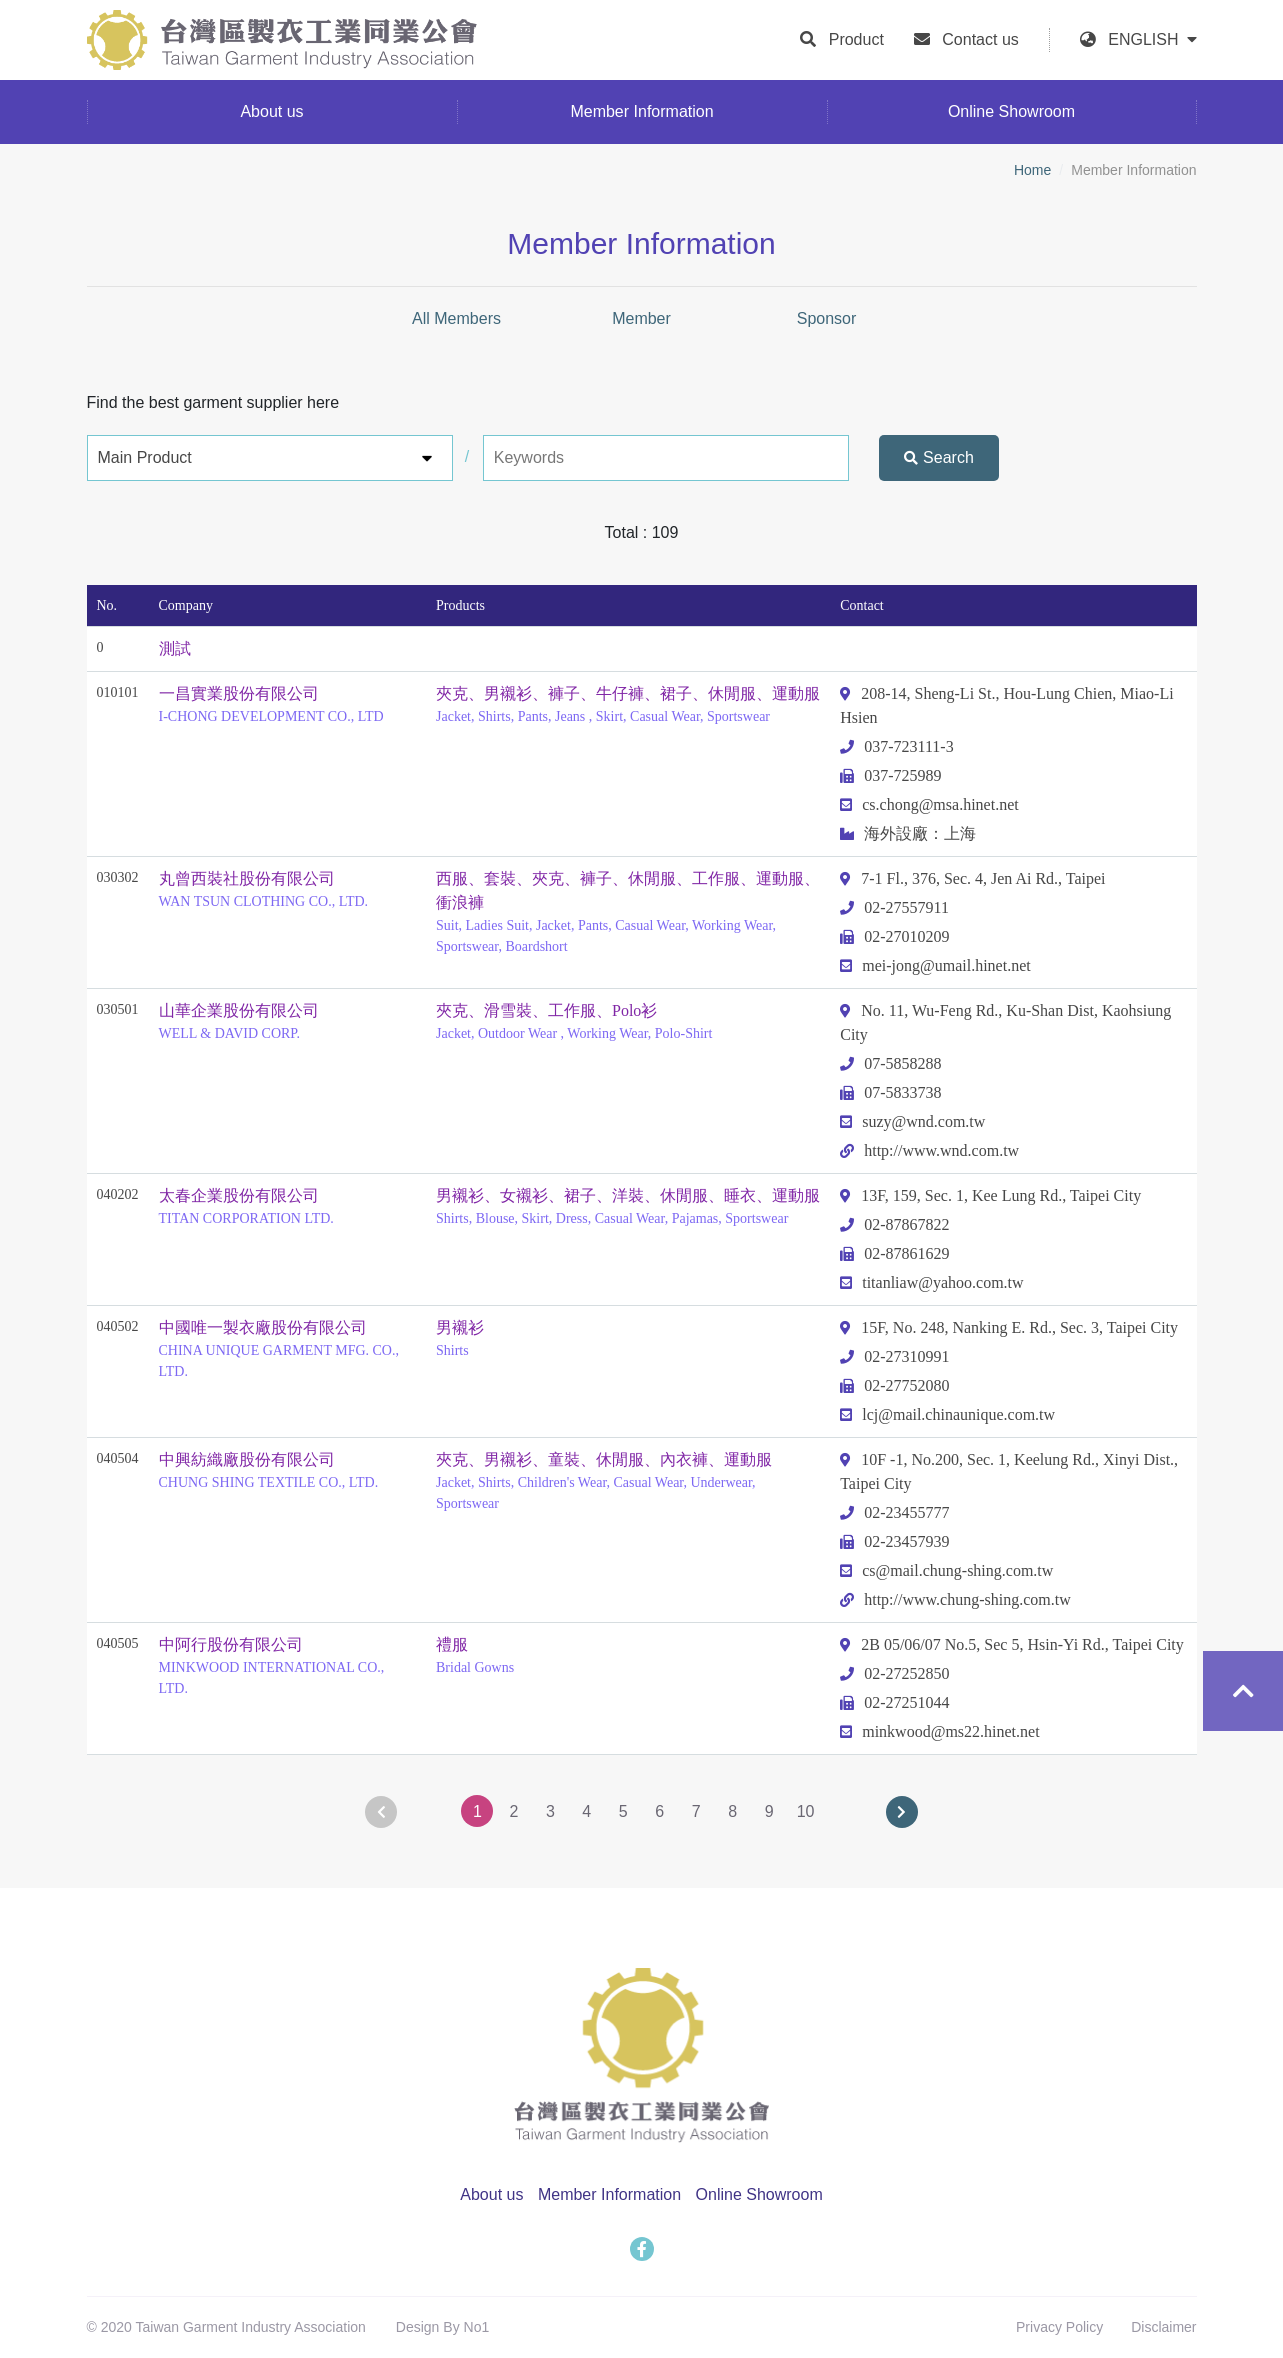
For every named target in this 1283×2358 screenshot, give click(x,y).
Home (1032, 170)
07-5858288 (890, 1063)
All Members (456, 318)
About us (491, 2194)
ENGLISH (1152, 39)
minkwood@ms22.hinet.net (939, 1731)
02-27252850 (894, 1673)
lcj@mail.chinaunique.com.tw (947, 1414)
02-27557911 (894, 907)
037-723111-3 (896, 746)
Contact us (980, 39)
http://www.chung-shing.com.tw (955, 1599)
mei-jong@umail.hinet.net (935, 965)
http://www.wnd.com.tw (929, 1150)
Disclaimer (1163, 2327)
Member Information (609, 2194)
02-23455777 (894, 1512)
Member (641, 318)
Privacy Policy (1059, 2327)
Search (939, 457)
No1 (477, 2327)
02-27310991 (894, 1356)
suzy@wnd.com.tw (912, 1121)
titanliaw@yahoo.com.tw (931, 1282)
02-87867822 (894, 1224)
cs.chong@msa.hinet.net (929, 804)
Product (856, 39)
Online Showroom (759, 2194)
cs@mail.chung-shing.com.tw (946, 1570)
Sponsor (827, 318)
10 (806, 1811)
